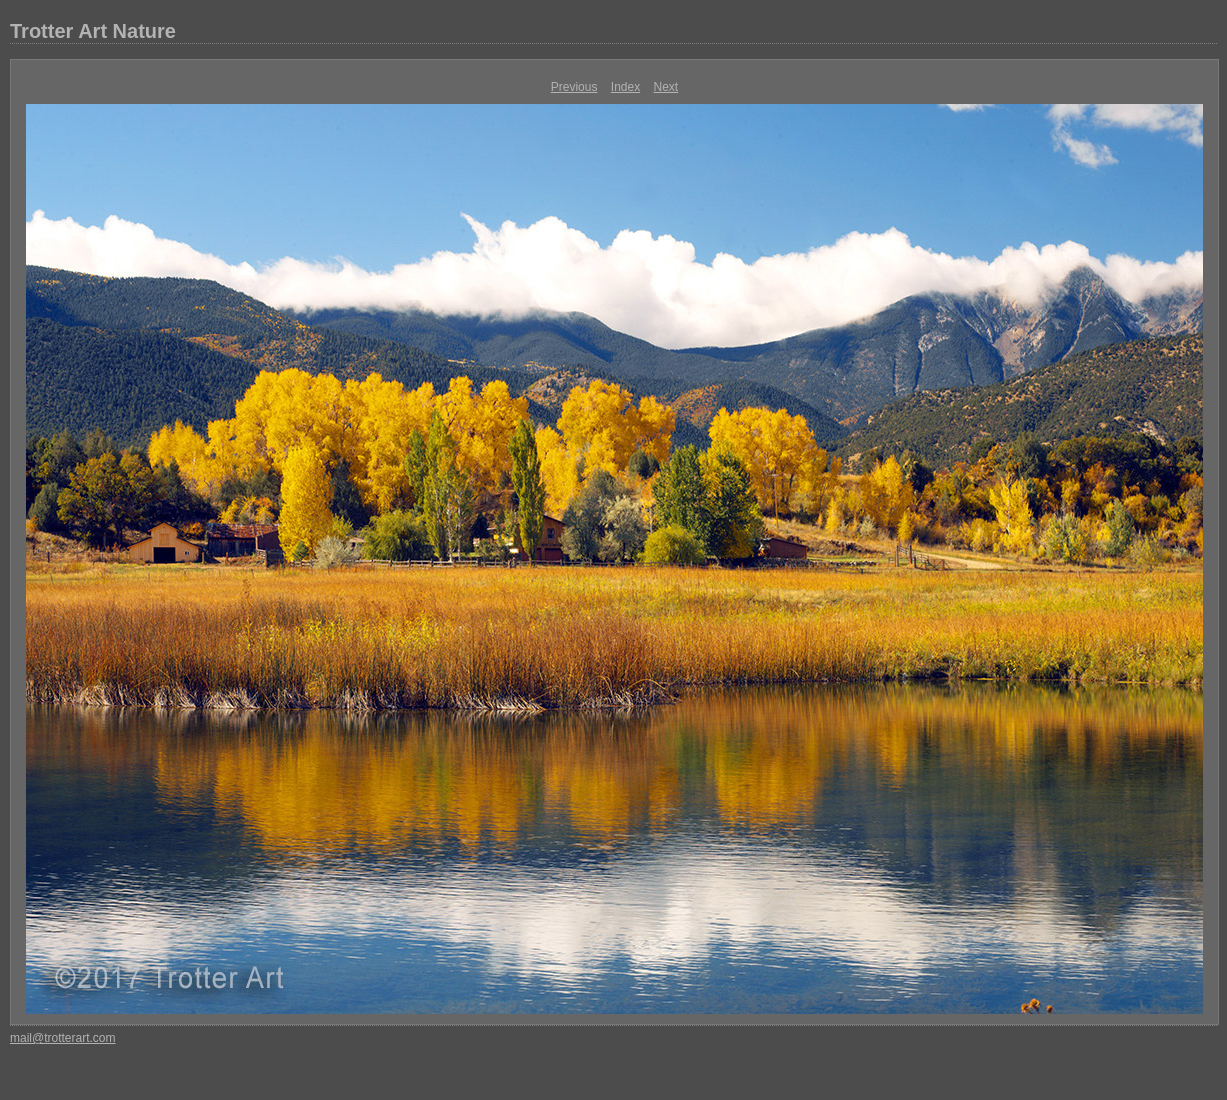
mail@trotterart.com (63, 1038)
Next (666, 87)
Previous (574, 87)
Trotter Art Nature (93, 31)
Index (625, 87)
